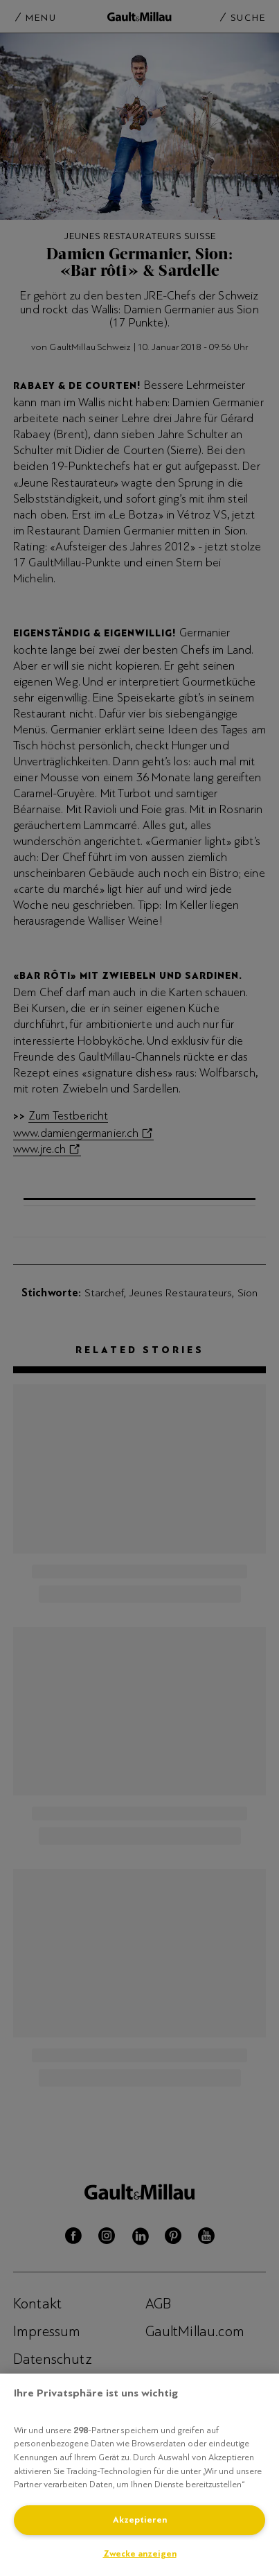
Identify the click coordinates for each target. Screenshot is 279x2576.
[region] (139, 2475)
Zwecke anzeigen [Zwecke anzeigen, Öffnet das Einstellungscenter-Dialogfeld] (140, 2553)
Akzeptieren (140, 2519)
